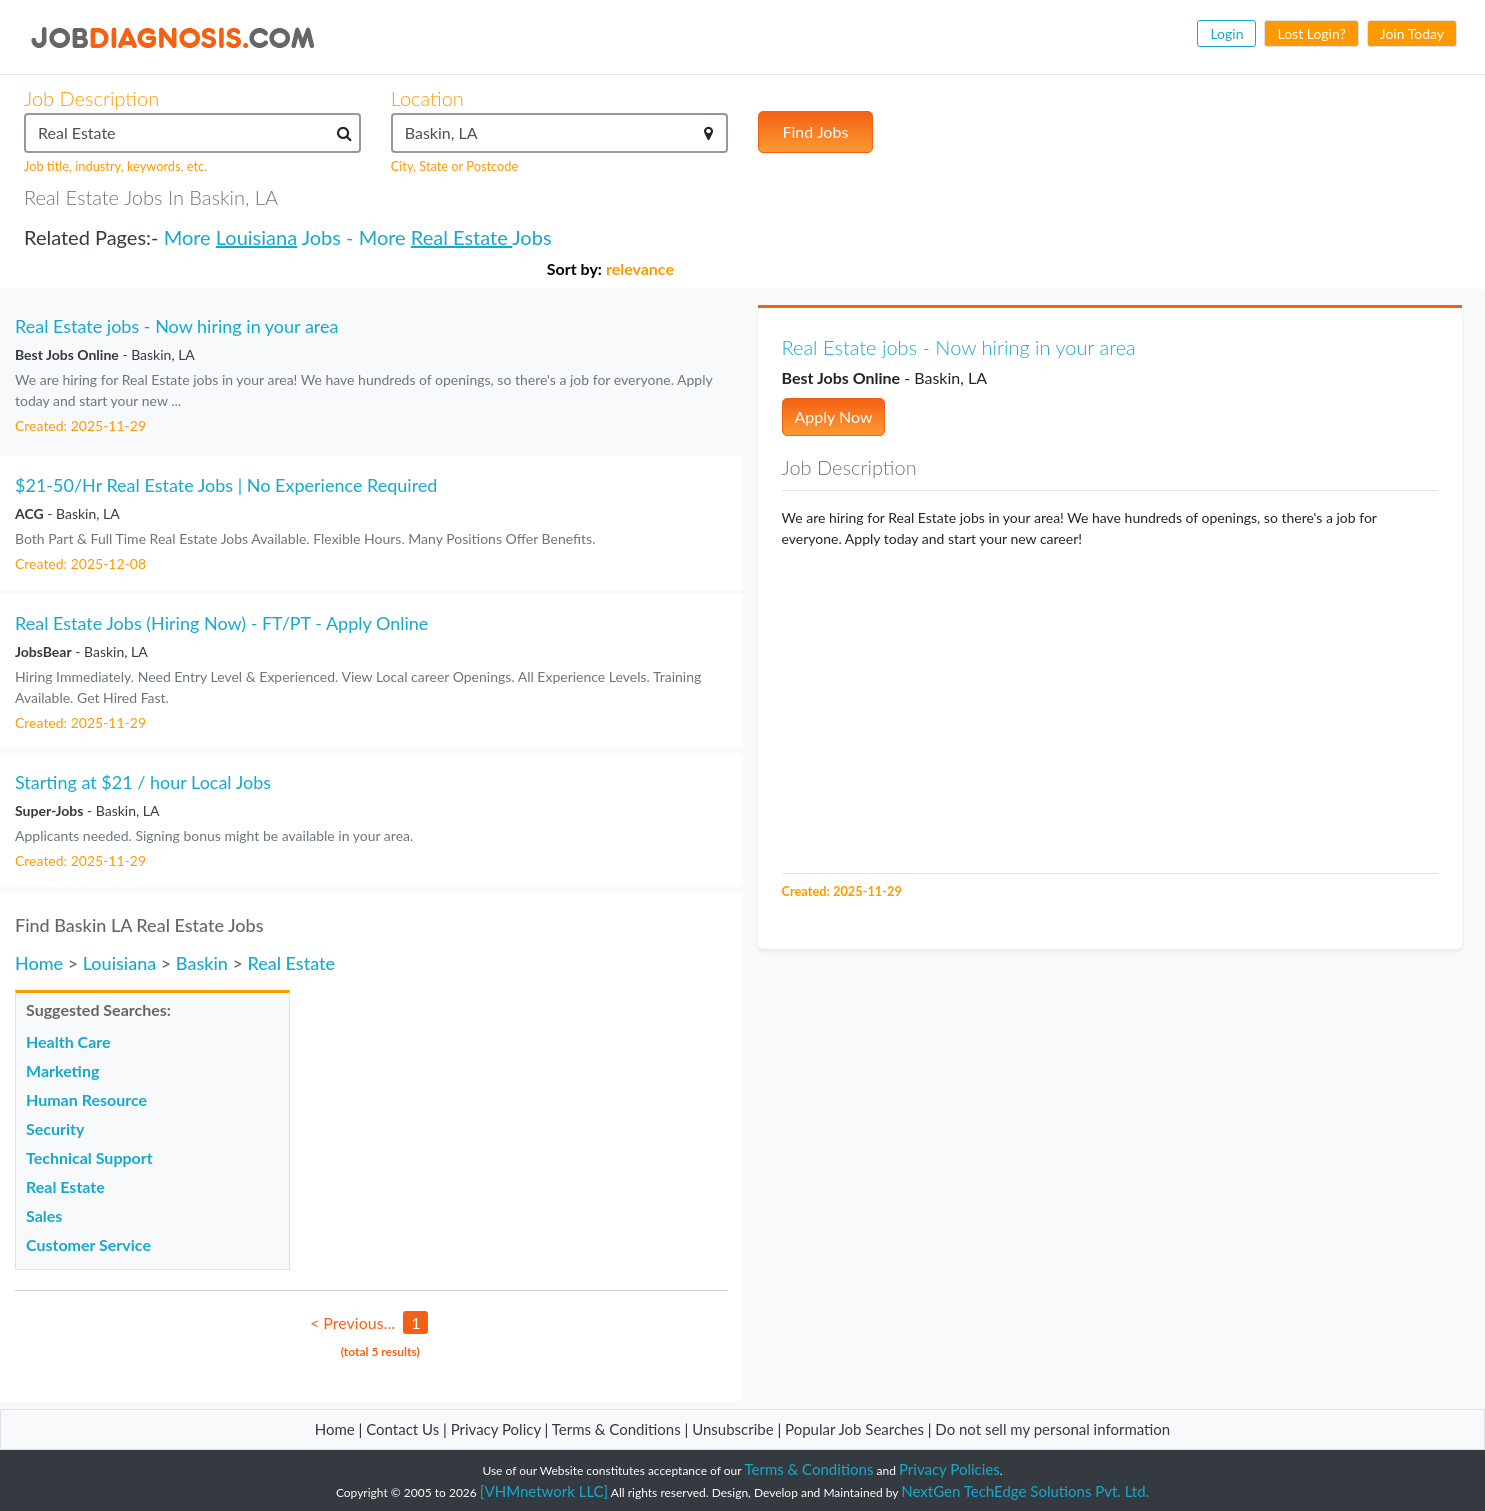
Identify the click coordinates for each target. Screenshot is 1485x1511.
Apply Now (834, 416)
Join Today (1412, 33)
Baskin (202, 963)
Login (1226, 33)
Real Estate (461, 237)
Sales (44, 1215)
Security (55, 1128)
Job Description (91, 98)
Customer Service (88, 1244)
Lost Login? (1311, 33)
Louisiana (256, 237)
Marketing (62, 1070)
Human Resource (86, 1099)
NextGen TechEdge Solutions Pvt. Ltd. (1025, 1491)
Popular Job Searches (854, 1429)
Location (427, 98)
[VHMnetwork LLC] (544, 1491)
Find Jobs (816, 131)
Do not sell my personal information (1052, 1429)
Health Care (68, 1041)
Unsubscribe (732, 1429)
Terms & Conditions (618, 1429)
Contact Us (402, 1429)
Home (39, 963)
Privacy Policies (949, 1469)
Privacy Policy (496, 1429)
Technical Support (89, 1157)
